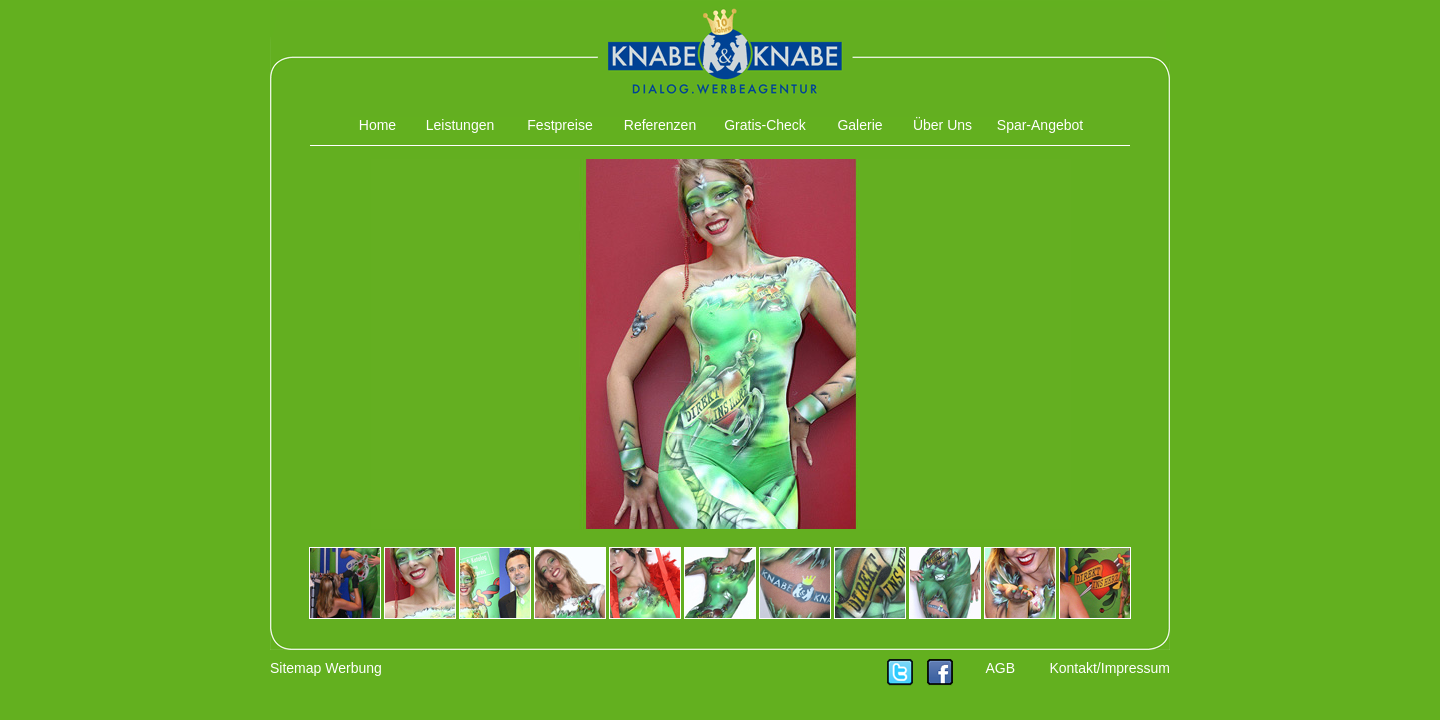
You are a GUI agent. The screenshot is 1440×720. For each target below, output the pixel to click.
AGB (1000, 668)
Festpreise (559, 125)
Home (377, 125)
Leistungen (460, 125)
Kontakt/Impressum (1109, 668)
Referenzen (660, 125)
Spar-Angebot (1040, 125)
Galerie (859, 125)
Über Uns (942, 125)
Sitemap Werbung (326, 668)
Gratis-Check (765, 125)
